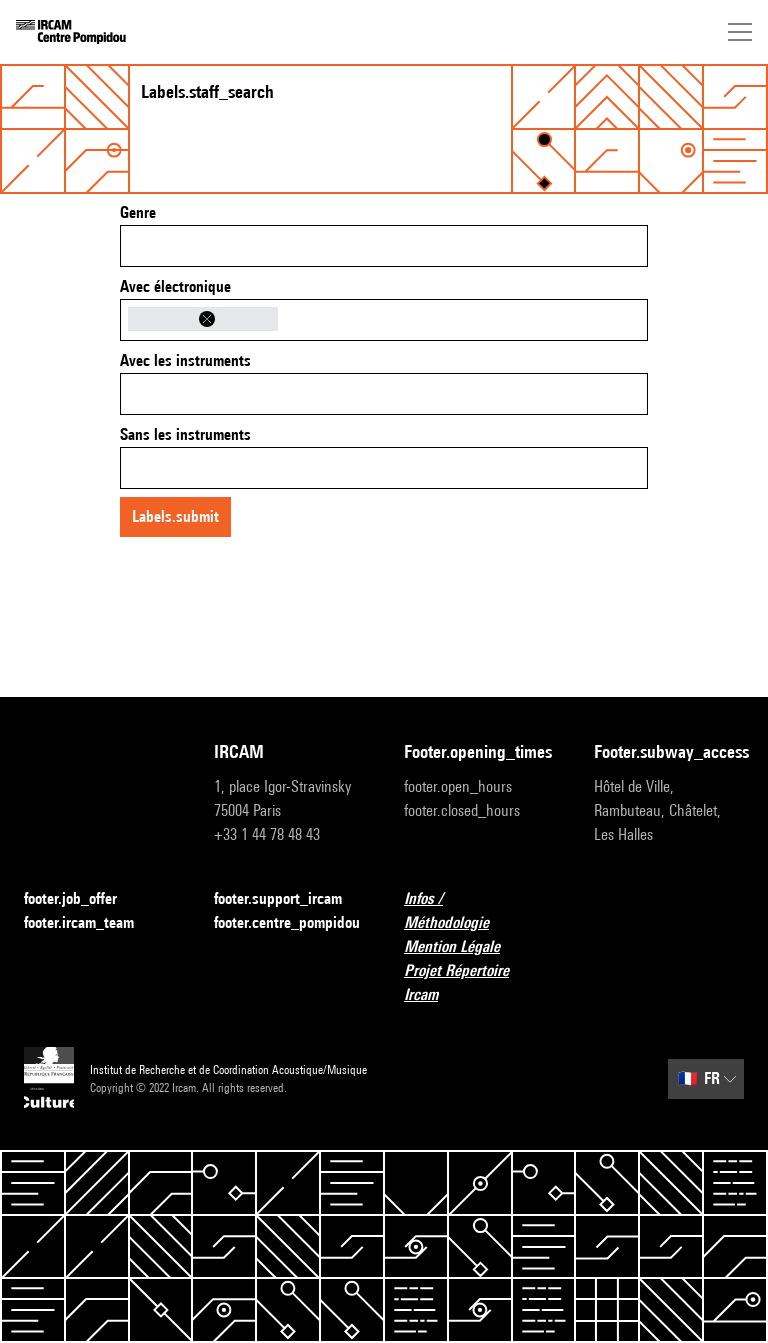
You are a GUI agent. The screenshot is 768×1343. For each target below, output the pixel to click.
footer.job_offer (82, 899)
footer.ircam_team (91, 923)
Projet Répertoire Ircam (479, 982)
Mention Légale (464, 947)
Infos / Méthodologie (479, 910)
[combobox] (384, 246)
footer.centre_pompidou (287, 922)
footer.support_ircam (289, 899)
